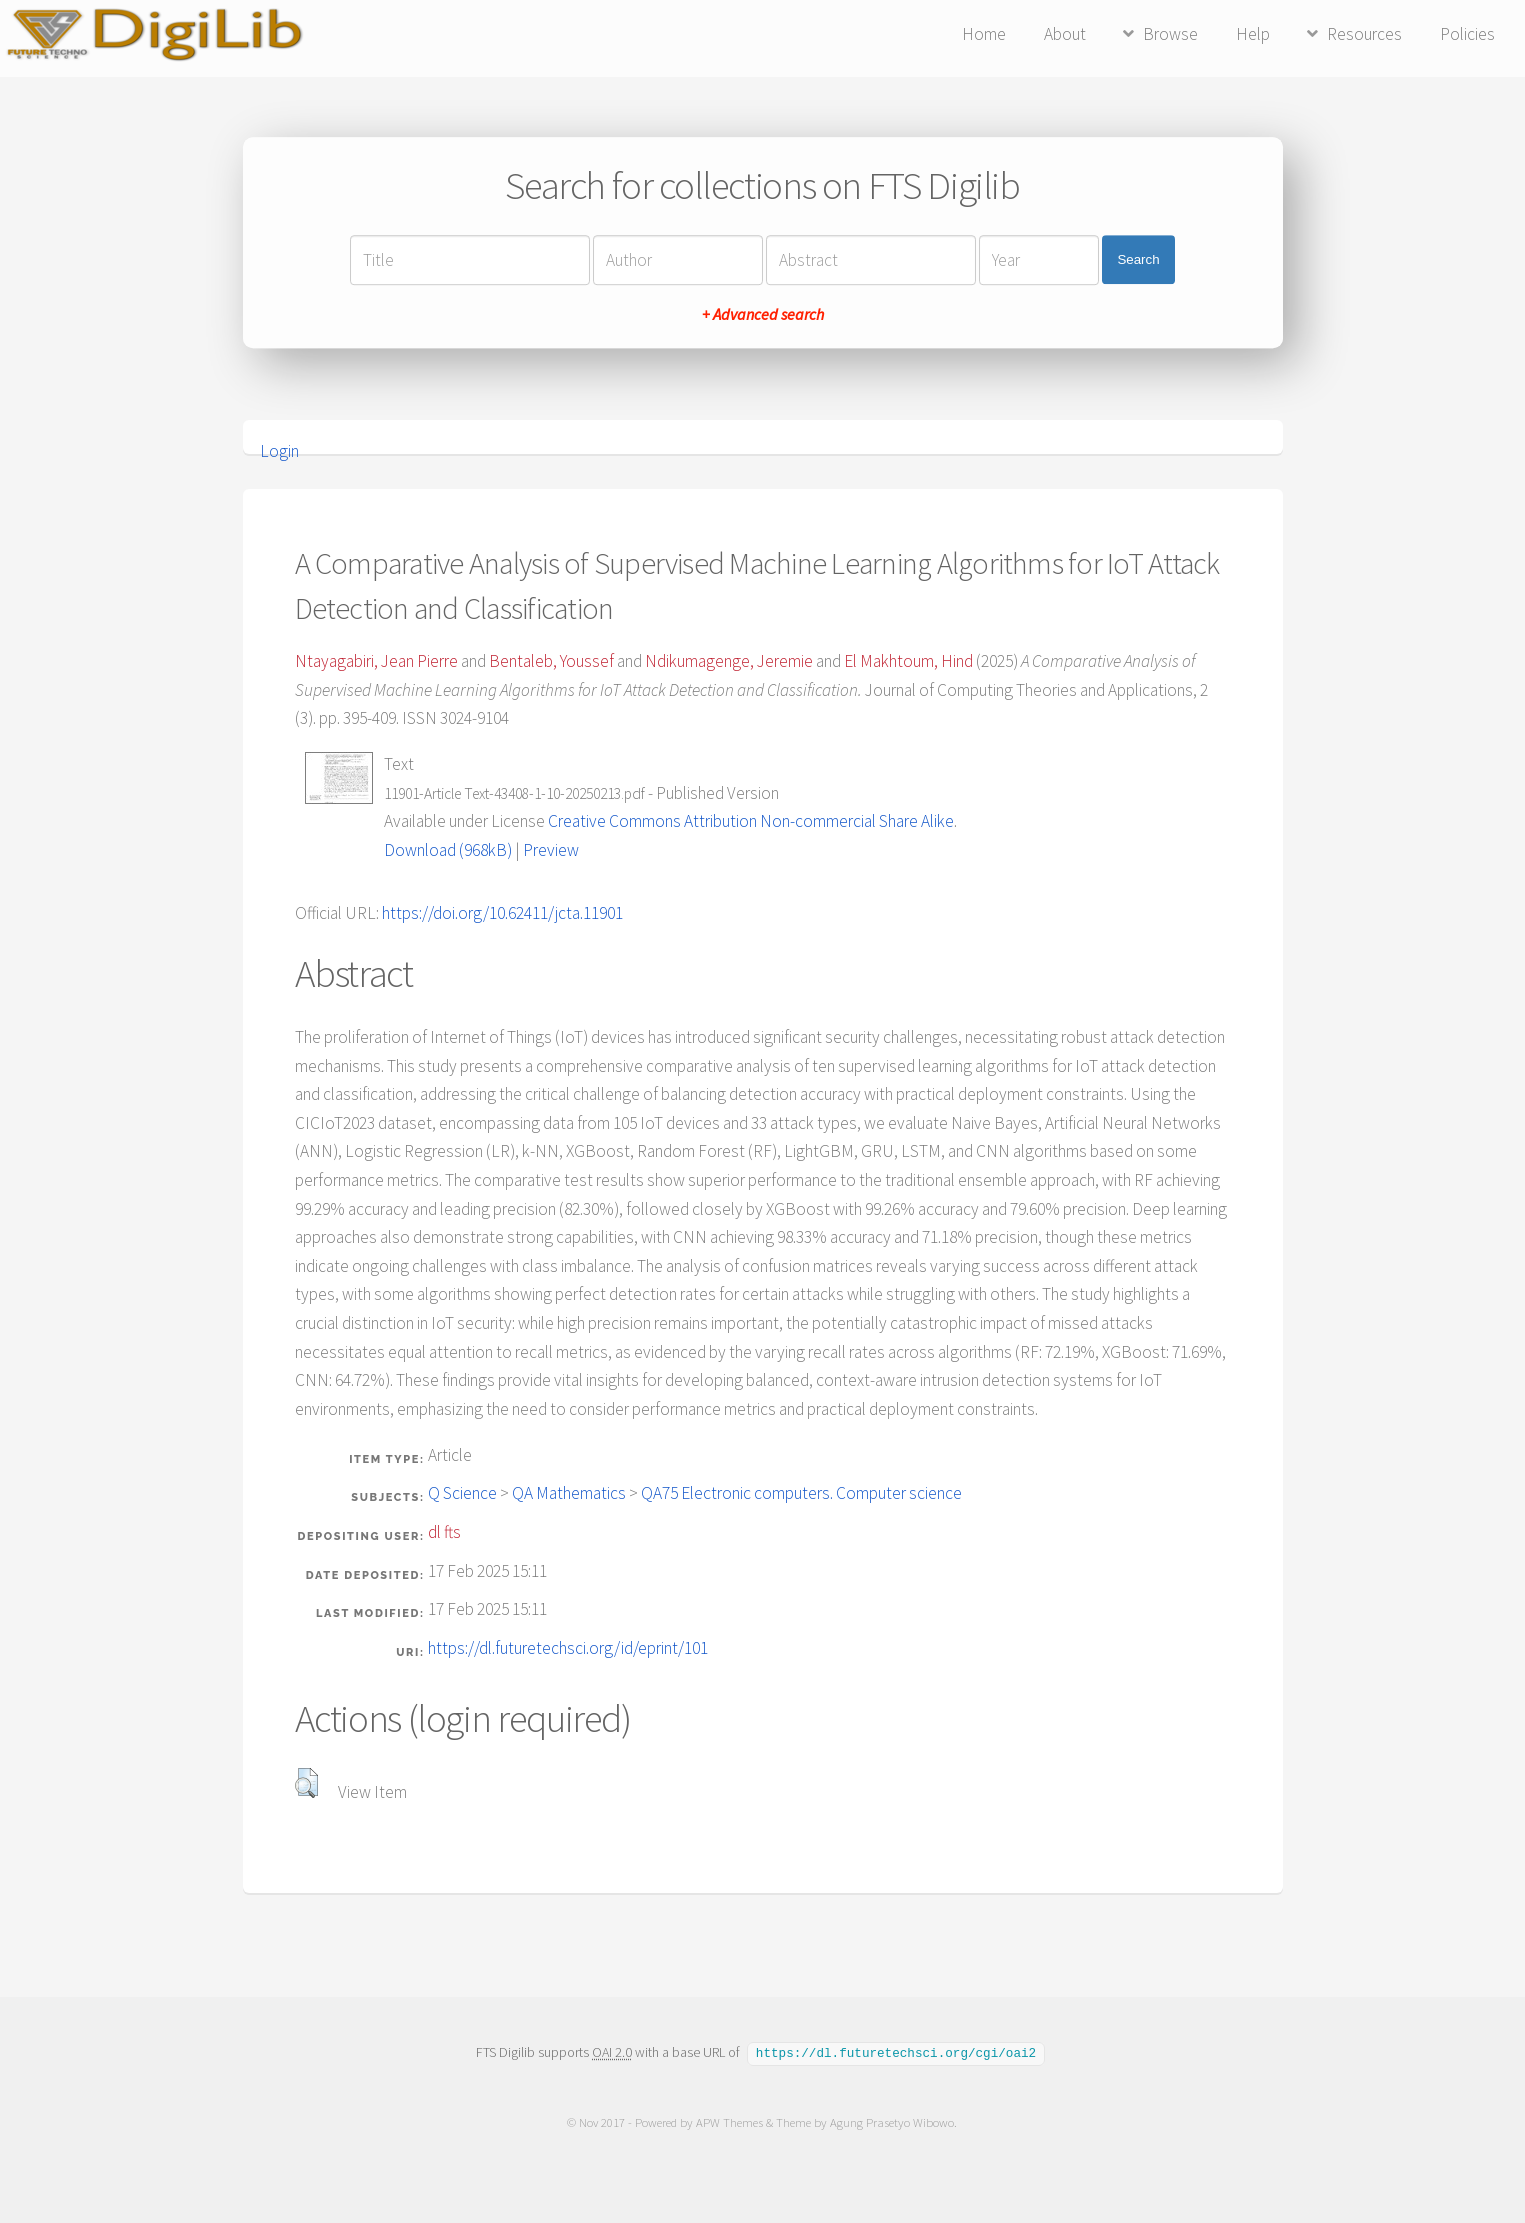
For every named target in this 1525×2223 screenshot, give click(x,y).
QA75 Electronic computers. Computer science (801, 1493)
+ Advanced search (763, 314)
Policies (1467, 34)
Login (279, 451)
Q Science (462, 1493)
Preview (551, 850)
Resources (1364, 34)
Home (984, 34)
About (1065, 34)
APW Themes (730, 2121)
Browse (1170, 34)
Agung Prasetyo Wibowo (893, 2121)
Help (1253, 34)
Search (1138, 259)
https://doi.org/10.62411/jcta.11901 (502, 913)
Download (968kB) (448, 850)
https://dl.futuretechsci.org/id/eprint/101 (568, 1648)
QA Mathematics (569, 1493)
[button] (306, 1783)
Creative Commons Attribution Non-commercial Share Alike (751, 821)
